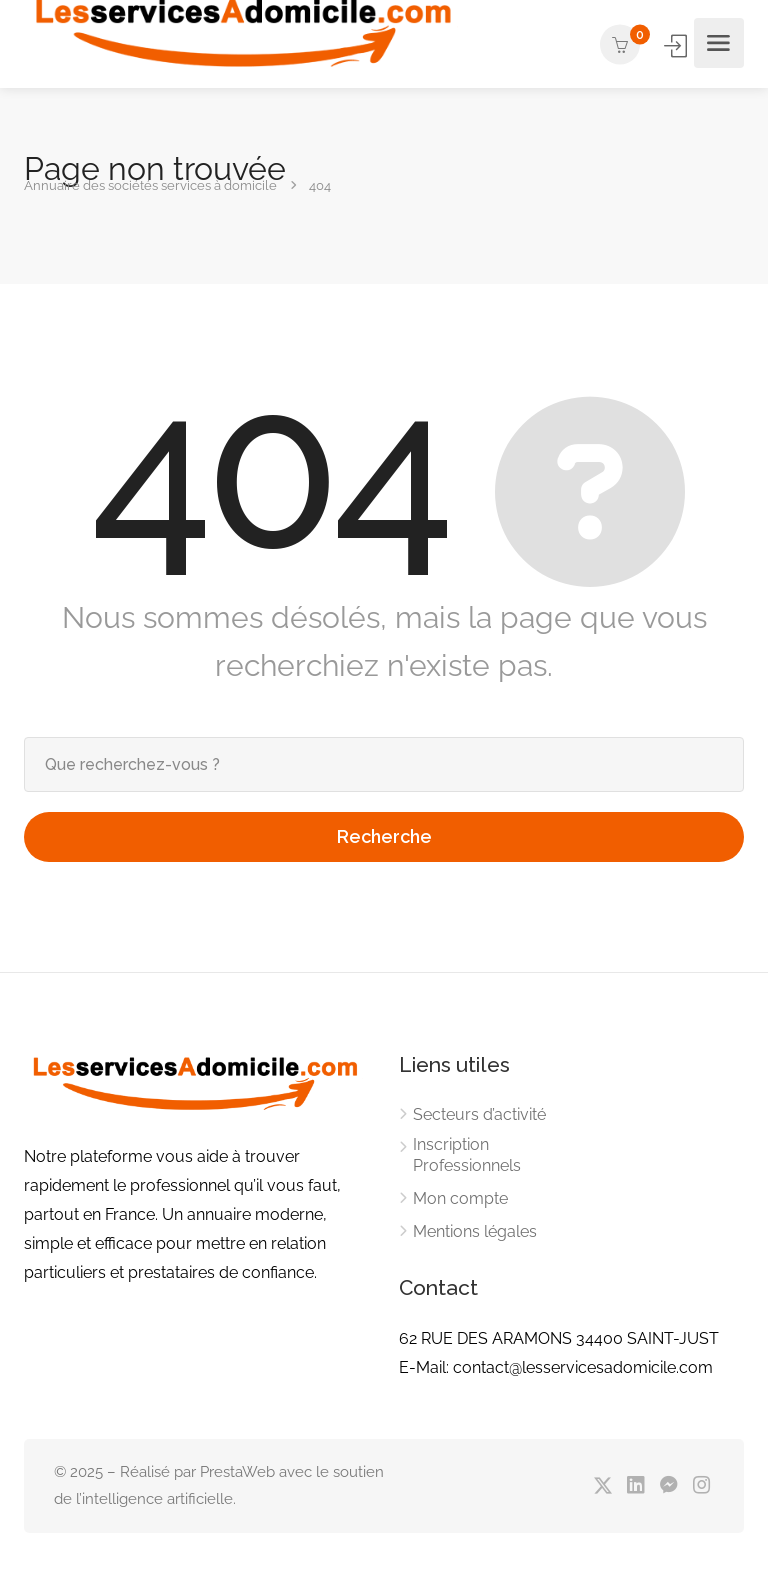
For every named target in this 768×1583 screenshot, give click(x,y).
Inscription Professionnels (467, 1155)
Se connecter (677, 45)
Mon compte (460, 1198)
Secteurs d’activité (479, 1114)
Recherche (384, 836)
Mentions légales (475, 1231)
